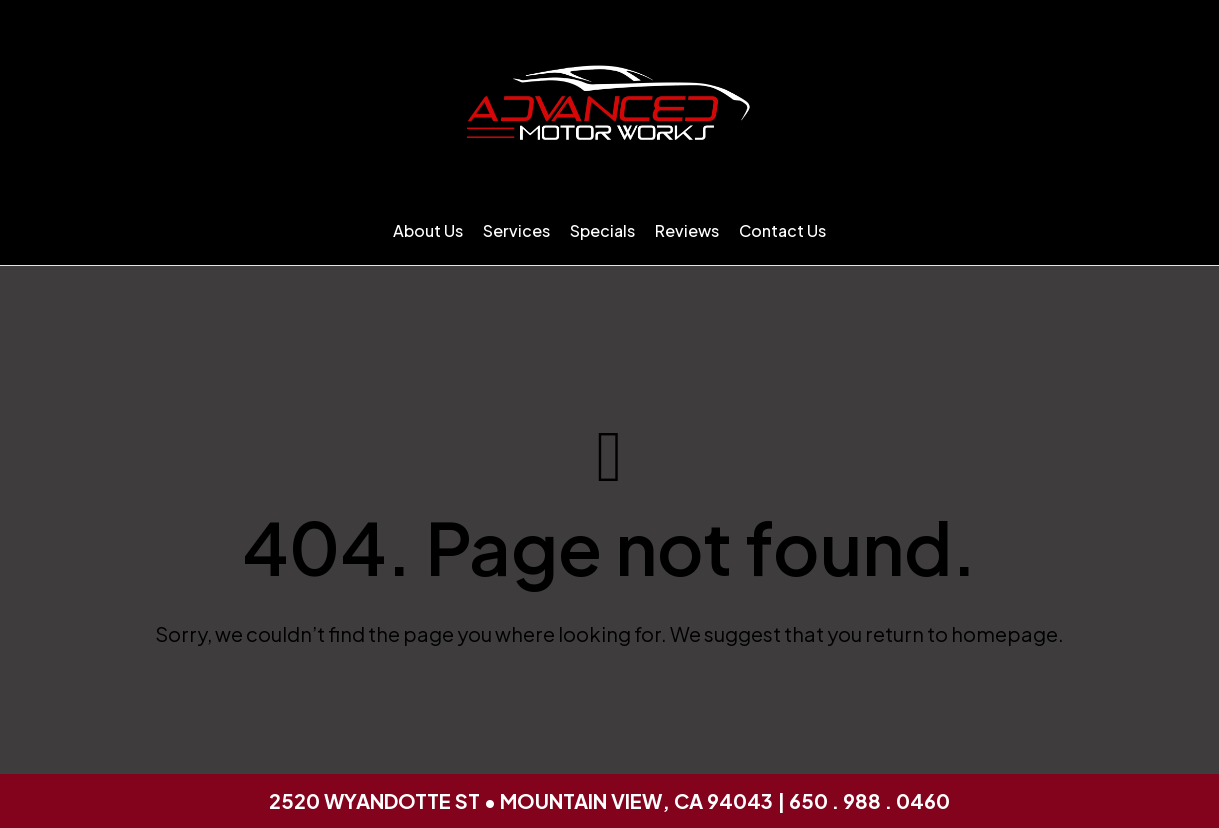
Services (516, 230)
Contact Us (782, 230)
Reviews (687, 230)
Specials (602, 230)
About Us (428, 230)
